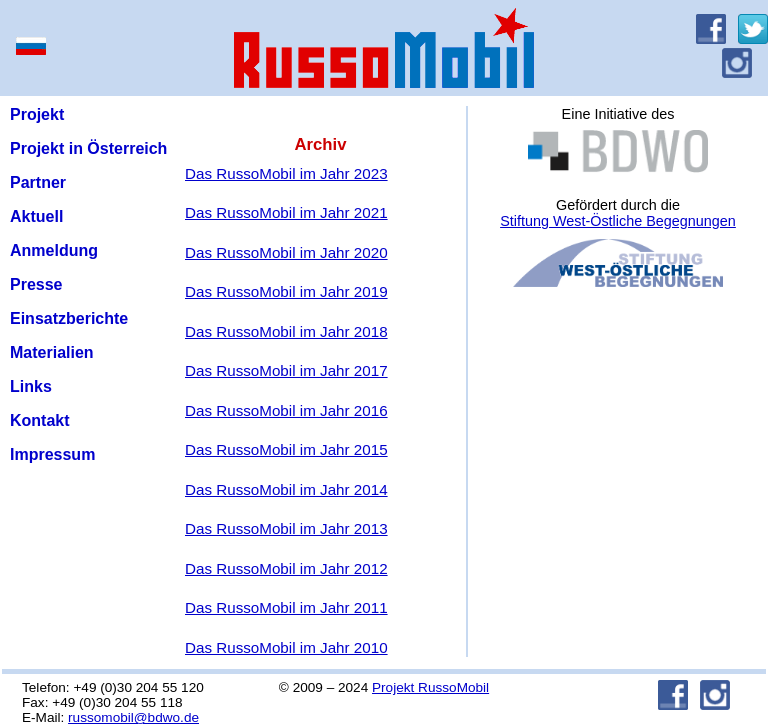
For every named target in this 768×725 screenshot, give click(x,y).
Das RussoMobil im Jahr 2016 (286, 410)
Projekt (37, 114)
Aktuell (36, 216)
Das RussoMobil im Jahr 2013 (286, 528)
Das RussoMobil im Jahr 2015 (286, 449)
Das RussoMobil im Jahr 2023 (286, 173)
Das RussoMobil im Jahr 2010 (286, 647)
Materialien (52, 352)
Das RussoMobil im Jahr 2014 (286, 489)
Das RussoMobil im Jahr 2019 (286, 291)
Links (31, 386)
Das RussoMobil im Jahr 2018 (286, 331)
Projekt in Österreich (88, 148)
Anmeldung (54, 250)
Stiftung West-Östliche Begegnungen (618, 221)
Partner (38, 182)
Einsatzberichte (69, 318)
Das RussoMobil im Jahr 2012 (286, 568)
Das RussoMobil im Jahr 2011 (286, 607)
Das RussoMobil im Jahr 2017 (286, 370)
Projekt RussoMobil (430, 687)
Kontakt (40, 420)
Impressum (52, 454)
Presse (36, 284)
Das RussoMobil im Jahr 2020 (286, 252)
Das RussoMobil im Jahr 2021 (286, 212)
